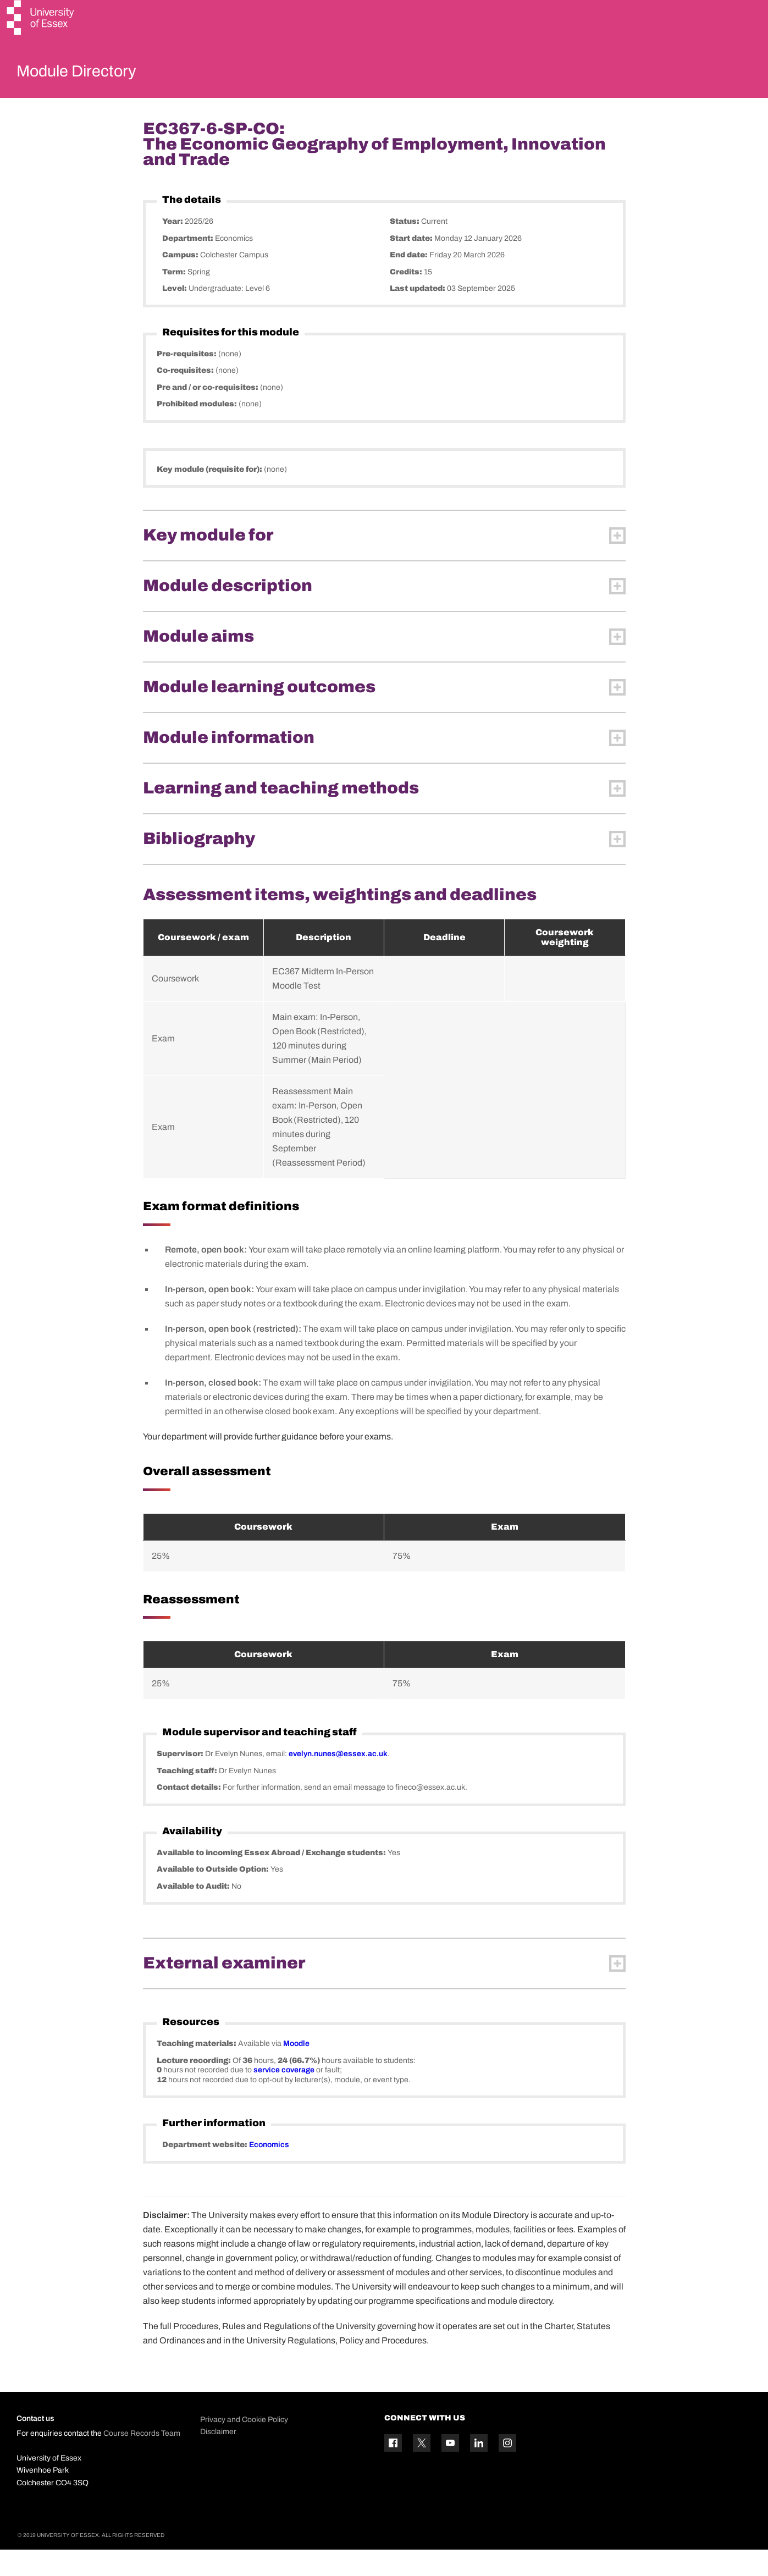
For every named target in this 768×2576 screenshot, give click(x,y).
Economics (269, 2171)
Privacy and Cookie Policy (244, 2445)
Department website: (205, 2171)
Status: (405, 248)
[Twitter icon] (421, 2469)
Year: (173, 248)
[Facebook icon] (393, 2469)
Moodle (296, 2070)
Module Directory (91, 74)
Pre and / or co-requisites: (208, 413)
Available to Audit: (194, 1912)
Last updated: (418, 315)
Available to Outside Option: (213, 1895)
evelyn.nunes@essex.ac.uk (338, 1780)
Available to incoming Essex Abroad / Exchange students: (272, 1878)
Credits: (407, 298)
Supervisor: (181, 1780)
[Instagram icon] (507, 2469)
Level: (175, 315)
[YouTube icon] (450, 2469)
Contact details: (190, 1814)
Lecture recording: (195, 2086)
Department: (188, 264)
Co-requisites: (186, 397)
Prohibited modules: (198, 430)
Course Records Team (141, 2460)
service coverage (283, 2096)
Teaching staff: (188, 1796)
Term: (174, 298)
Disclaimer (218, 2458)
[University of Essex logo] (41, 19)
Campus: (181, 281)
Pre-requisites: (187, 380)
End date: (409, 281)
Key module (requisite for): (210, 495)
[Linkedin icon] (479, 2469)
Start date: (412, 264)
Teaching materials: (197, 2070)
